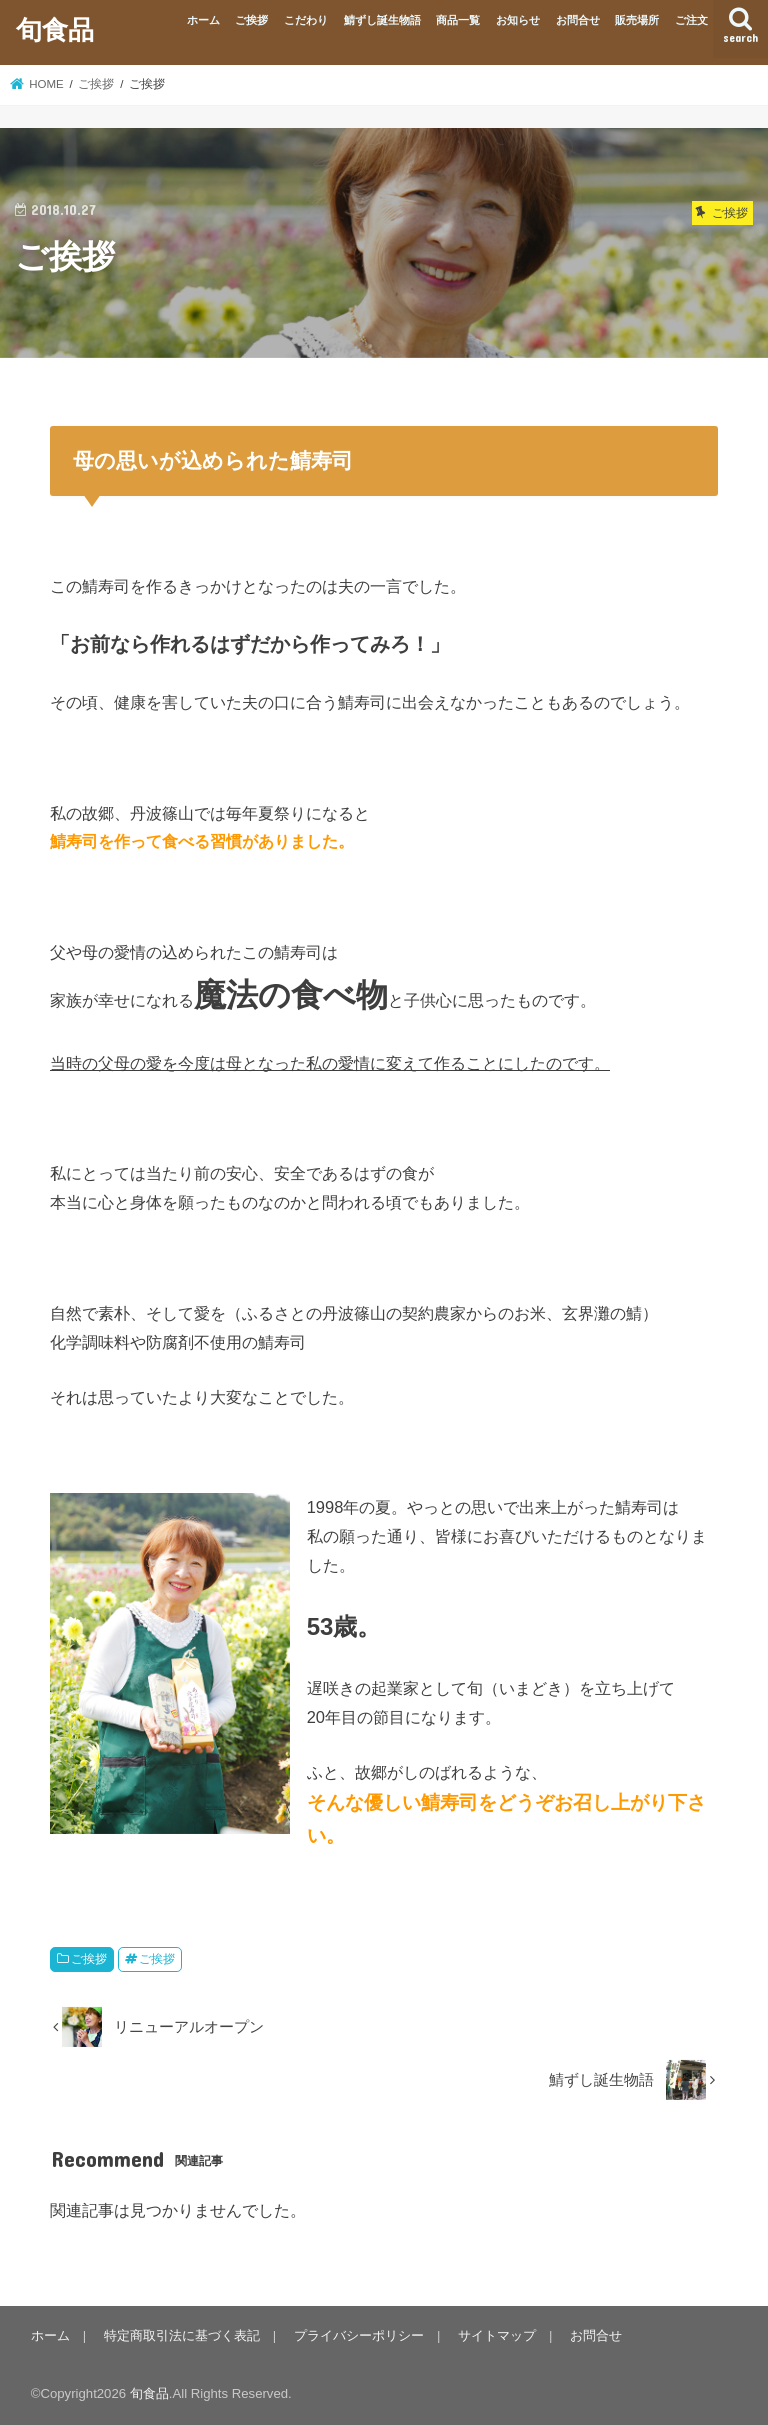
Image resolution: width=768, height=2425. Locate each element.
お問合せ (578, 20)
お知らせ (518, 20)
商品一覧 (458, 20)
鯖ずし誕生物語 (382, 20)
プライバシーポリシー (359, 2335)
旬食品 (55, 28)
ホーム (203, 20)
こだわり (306, 20)
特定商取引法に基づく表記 (182, 2335)
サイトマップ (497, 2335)
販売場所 (637, 20)
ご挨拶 (251, 20)
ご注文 (691, 20)
